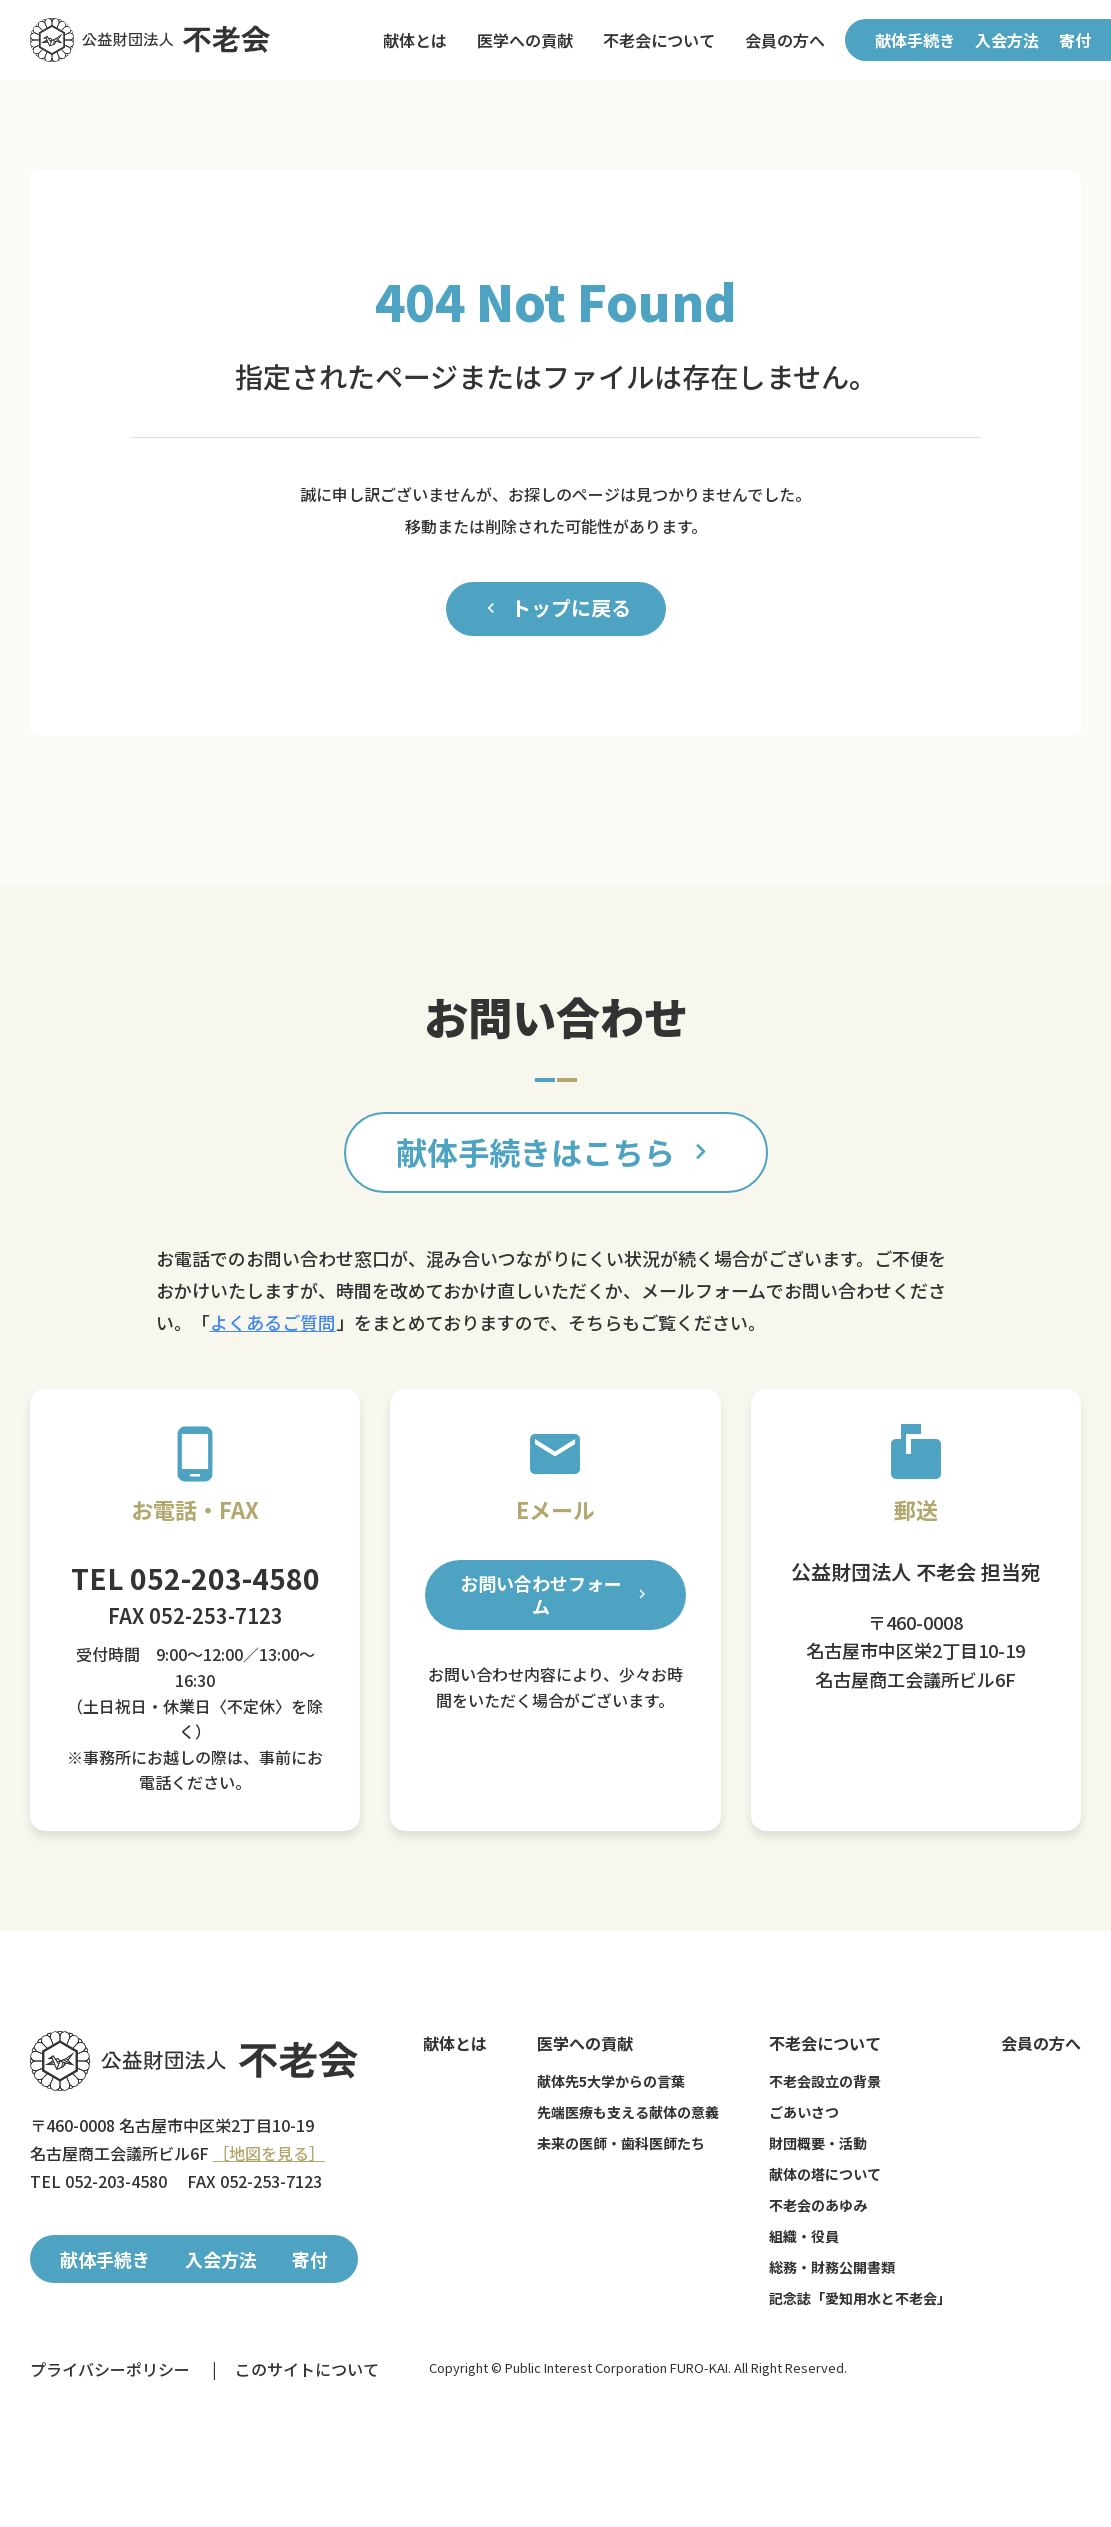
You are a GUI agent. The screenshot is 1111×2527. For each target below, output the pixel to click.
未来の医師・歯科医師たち (621, 2143)
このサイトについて (307, 2369)
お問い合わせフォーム (555, 1594)
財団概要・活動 (818, 2143)
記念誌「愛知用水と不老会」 (860, 2298)
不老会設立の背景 (825, 2081)
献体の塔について (825, 2174)
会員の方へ (785, 40)
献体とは (415, 40)
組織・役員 (804, 2236)
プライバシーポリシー (110, 2369)
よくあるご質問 (273, 1322)
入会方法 (1007, 40)
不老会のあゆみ (818, 2205)
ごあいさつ (804, 2112)
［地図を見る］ (269, 2153)
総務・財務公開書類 (832, 2267)
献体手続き (915, 40)
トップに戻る (556, 608)
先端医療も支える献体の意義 (628, 2112)
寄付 (1075, 40)
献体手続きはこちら (556, 1151)
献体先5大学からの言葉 (611, 2081)
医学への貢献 (525, 40)
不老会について (659, 40)
